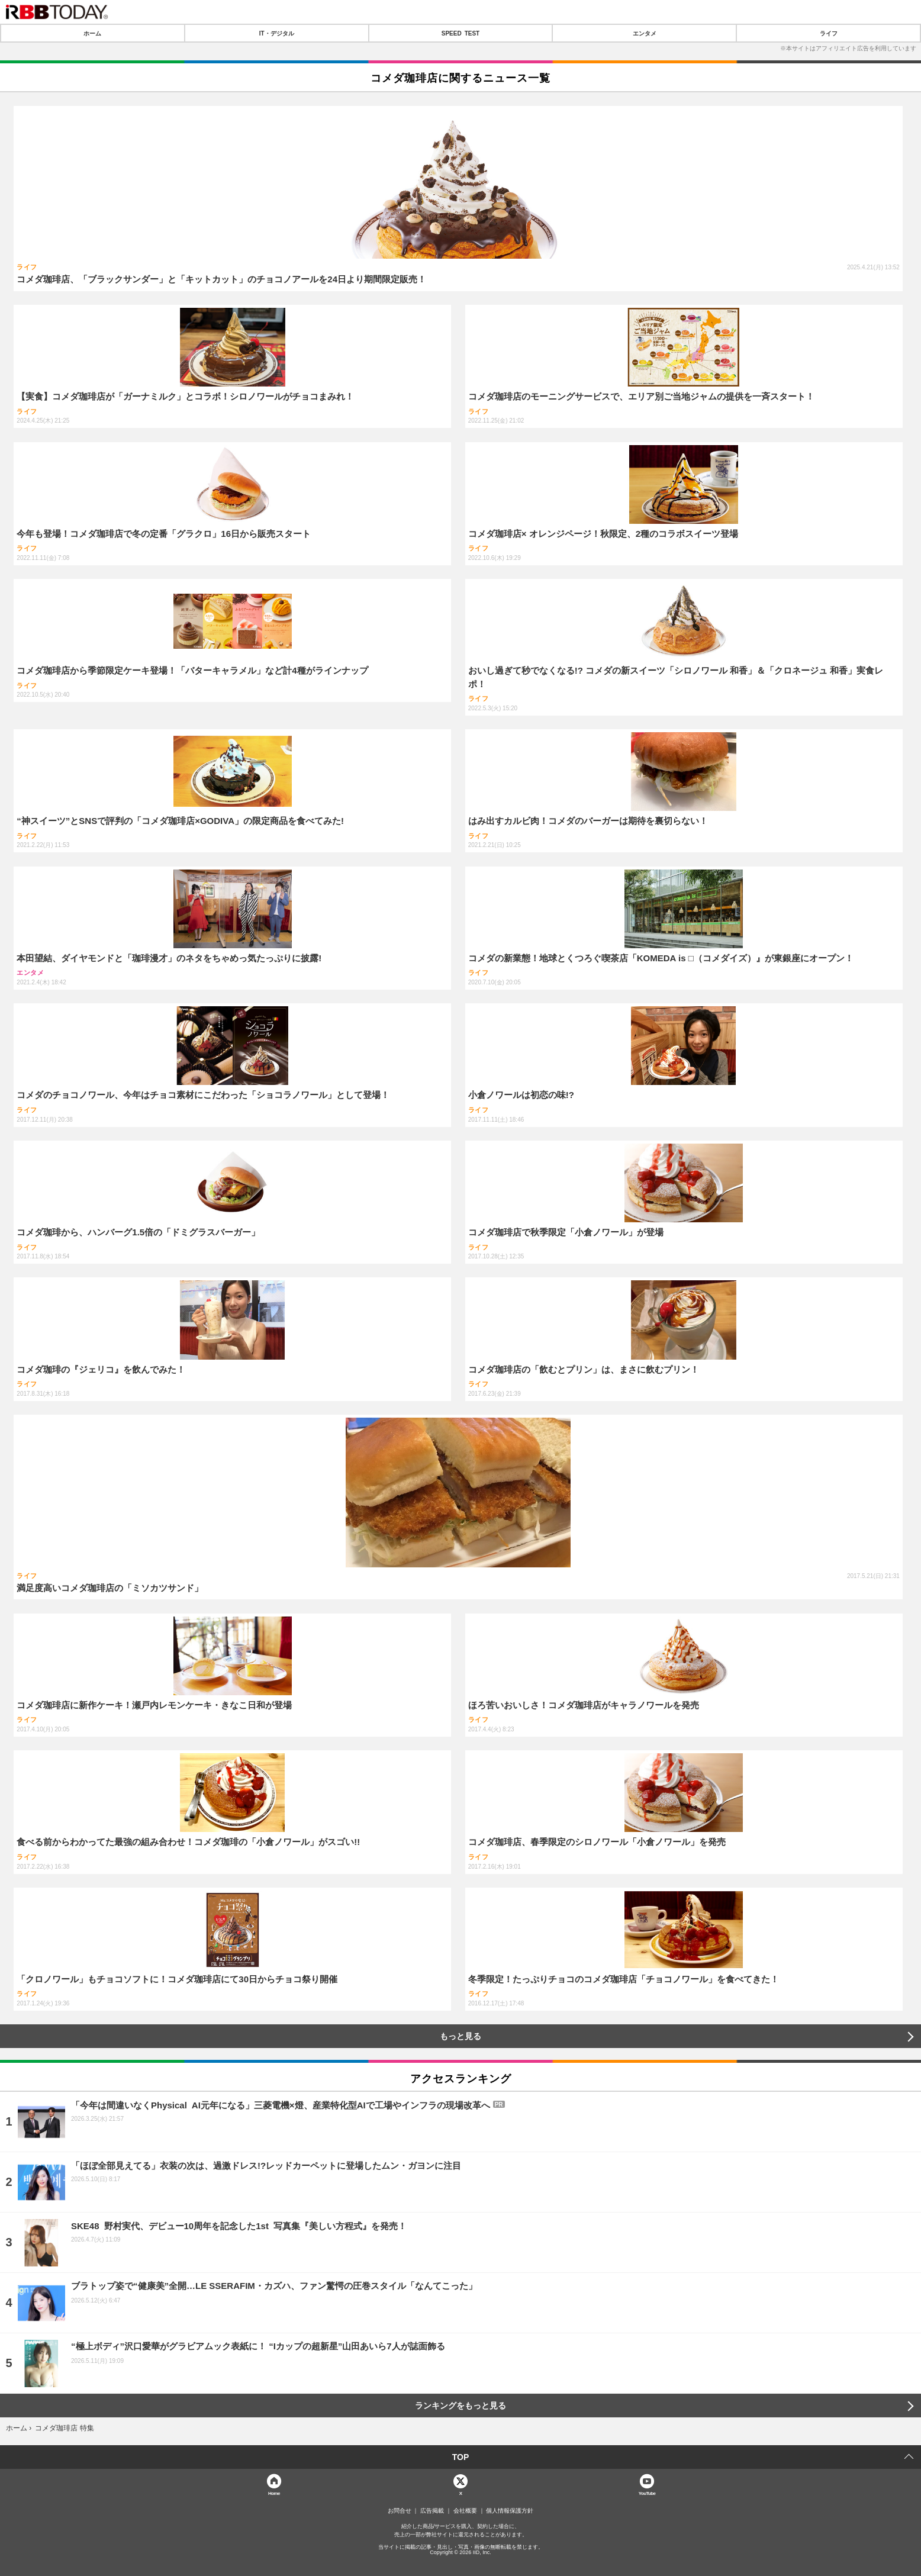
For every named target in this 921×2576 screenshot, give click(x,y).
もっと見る (460, 2036)
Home (274, 2493)
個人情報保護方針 (509, 2511)
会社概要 (465, 2511)
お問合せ (399, 2511)
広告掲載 (432, 2511)
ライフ (829, 33)
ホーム (92, 33)
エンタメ (644, 33)
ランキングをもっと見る (460, 2405)
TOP (460, 2457)
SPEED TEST (460, 33)
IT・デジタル (276, 33)
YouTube (647, 2493)
